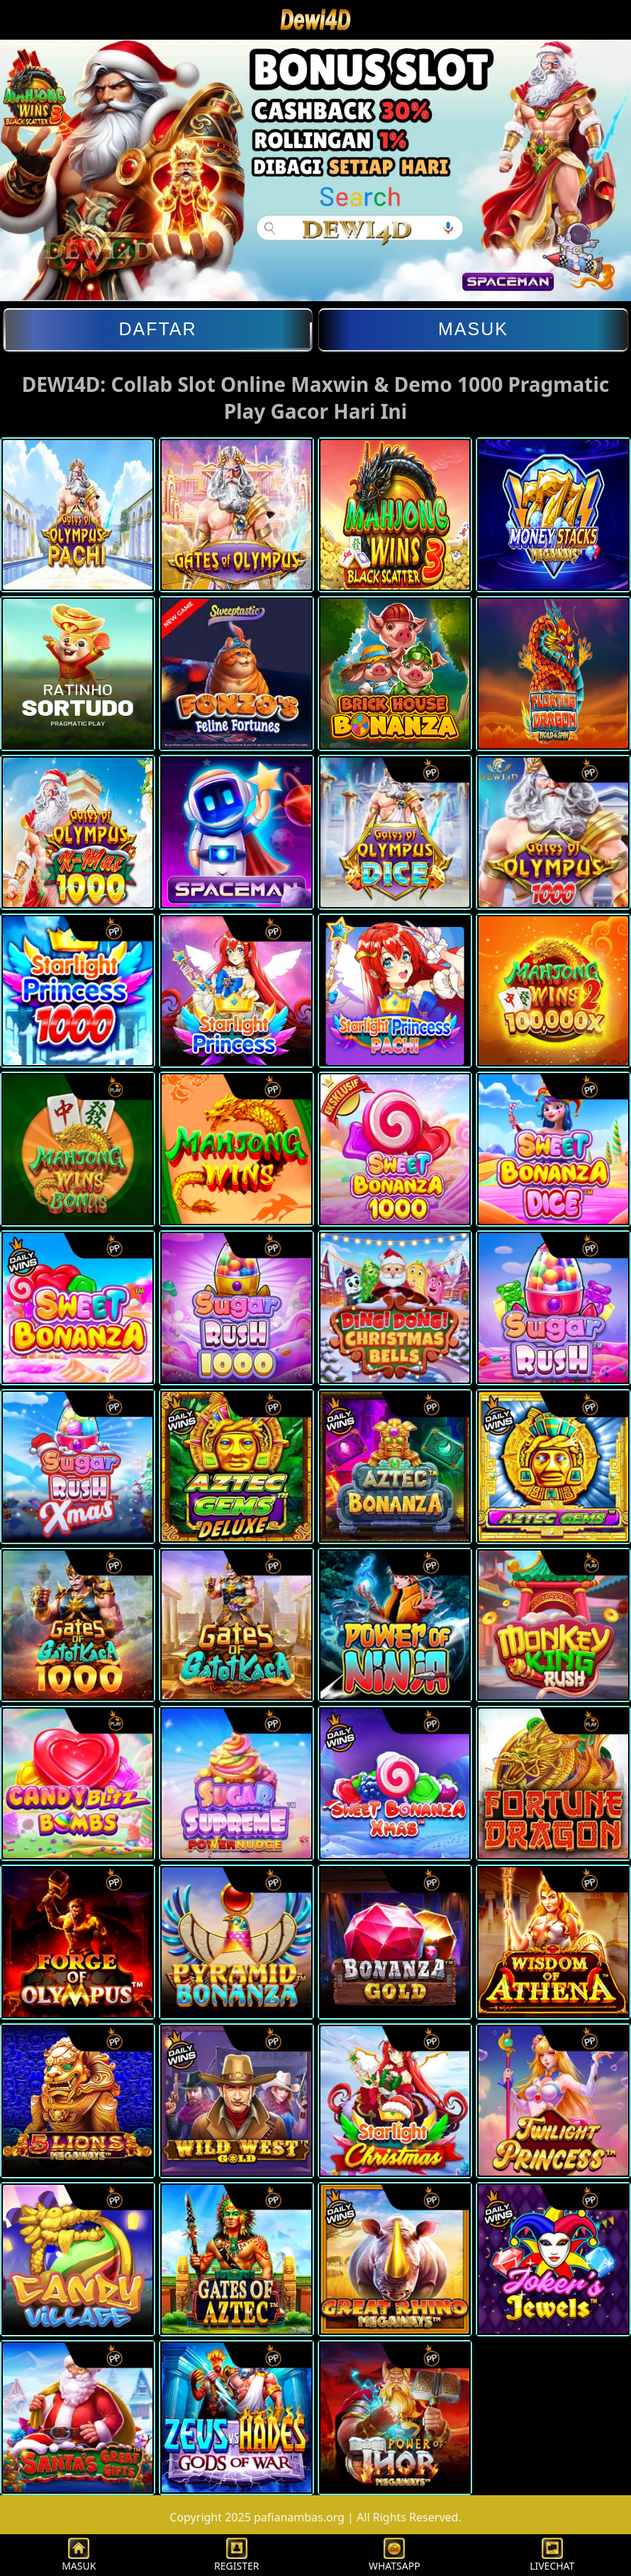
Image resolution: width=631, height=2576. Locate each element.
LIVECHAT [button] (552, 2555)
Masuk (473, 329)
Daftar (158, 329)
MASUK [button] (79, 2555)
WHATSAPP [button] (394, 2555)
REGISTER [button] (236, 2555)
